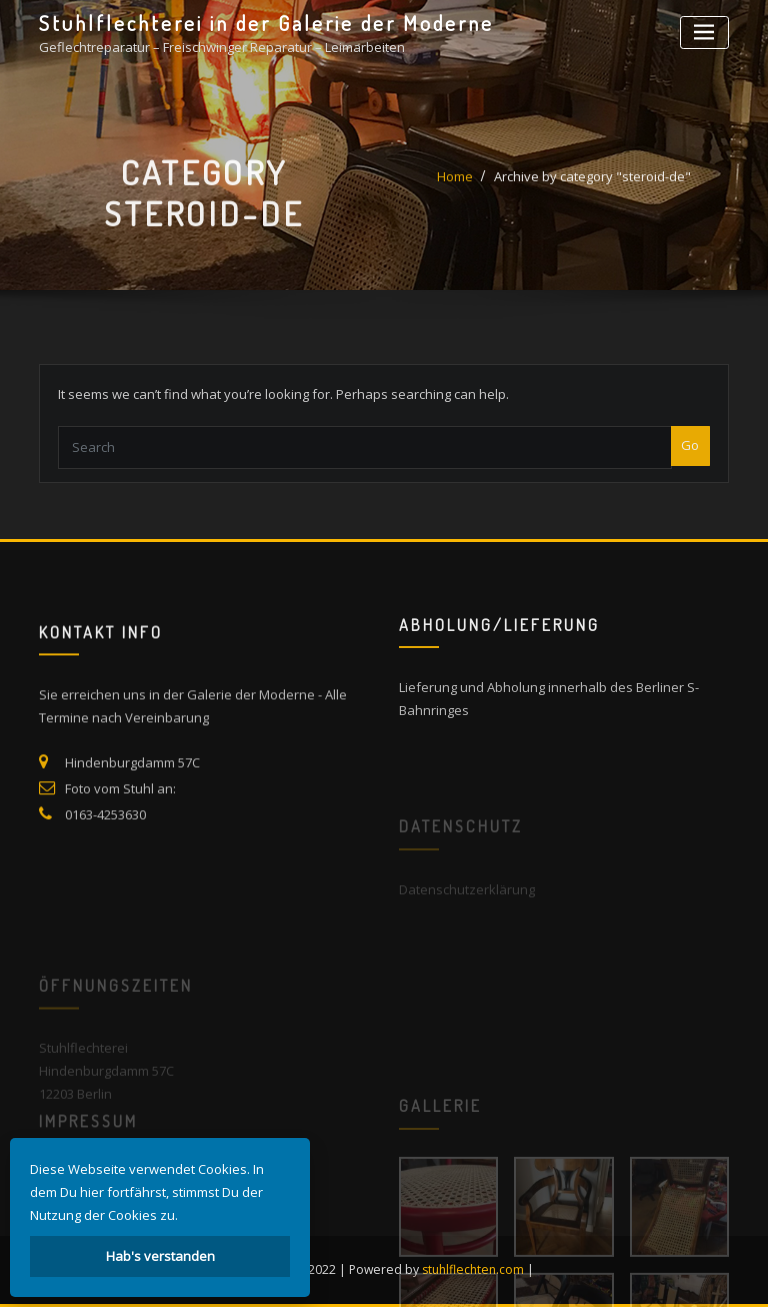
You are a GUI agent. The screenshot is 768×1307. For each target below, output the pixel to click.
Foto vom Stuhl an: (120, 813)
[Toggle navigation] (704, 32)
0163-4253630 (105, 839)
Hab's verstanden (160, 1256)
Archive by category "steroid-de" (592, 186)
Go (690, 460)
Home (455, 186)
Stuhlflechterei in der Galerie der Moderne (266, 23)
